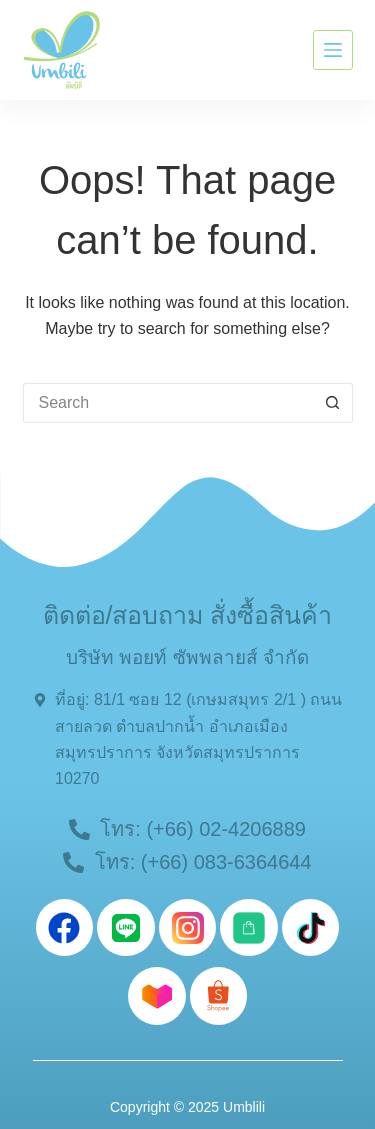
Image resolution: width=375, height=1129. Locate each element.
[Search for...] (168, 403)
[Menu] (333, 50)
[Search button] (333, 403)
